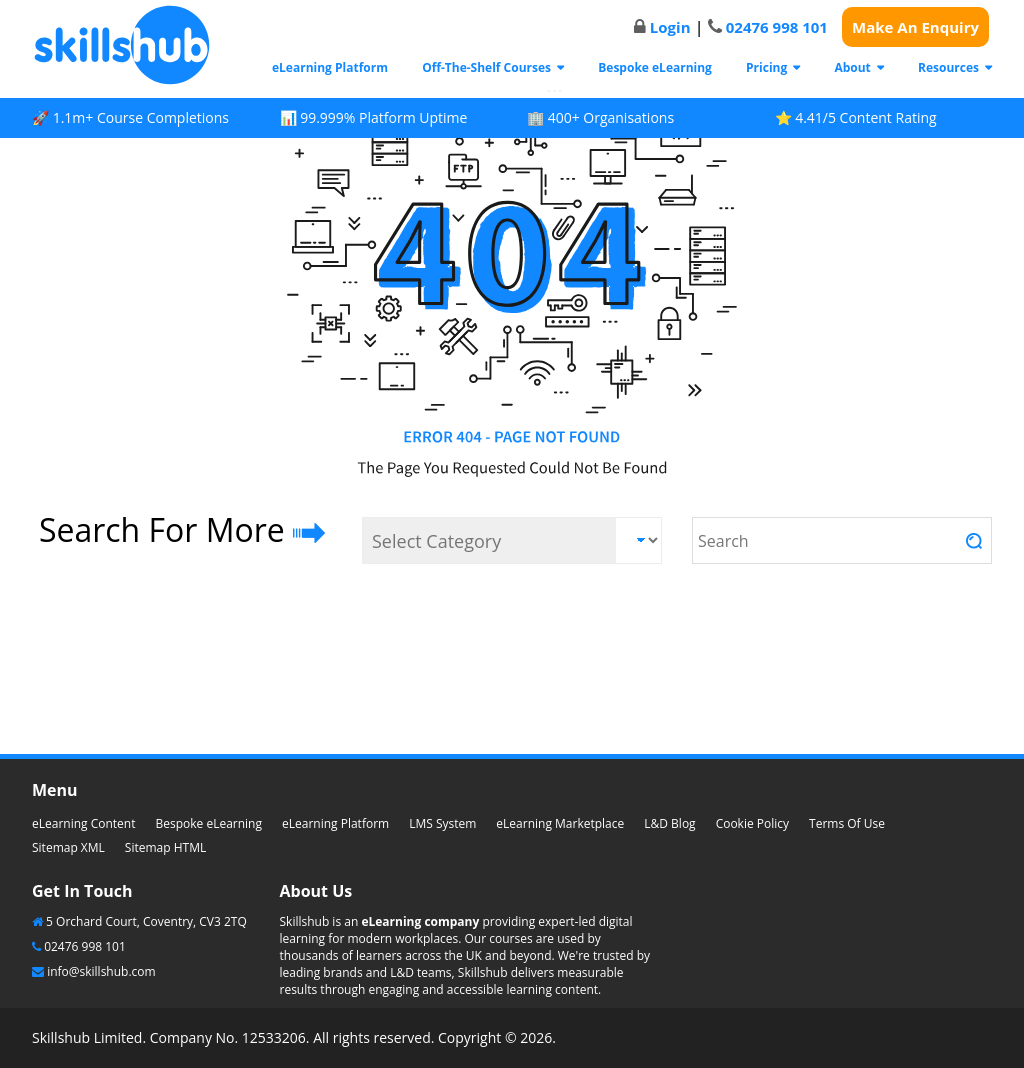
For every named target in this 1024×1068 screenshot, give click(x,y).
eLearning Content (83, 823)
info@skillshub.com (101, 971)
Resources (948, 67)
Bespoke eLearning (655, 67)
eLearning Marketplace (560, 823)
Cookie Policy (752, 823)
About (852, 67)
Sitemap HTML (165, 847)
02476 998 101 (777, 27)
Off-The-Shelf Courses (486, 67)
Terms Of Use (847, 823)
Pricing (766, 67)
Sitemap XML (68, 847)
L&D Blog (669, 823)
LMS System (442, 823)
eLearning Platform (330, 67)
